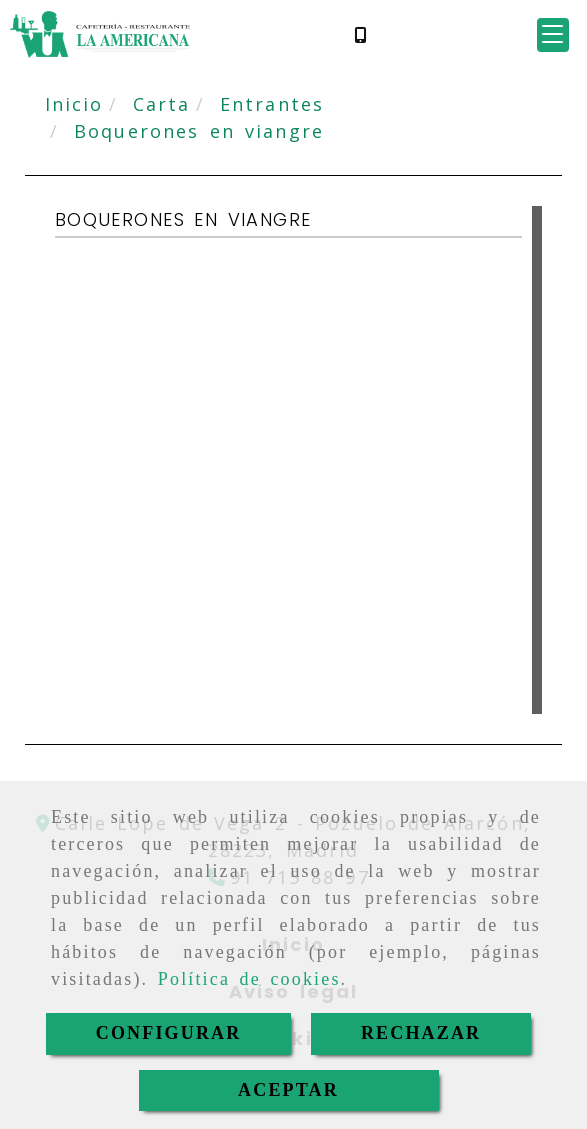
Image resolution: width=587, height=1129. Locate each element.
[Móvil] (360, 34)
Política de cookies (249, 979)
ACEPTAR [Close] (288, 1090)
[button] (553, 35)
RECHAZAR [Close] (421, 1033)
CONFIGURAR (169, 1033)
